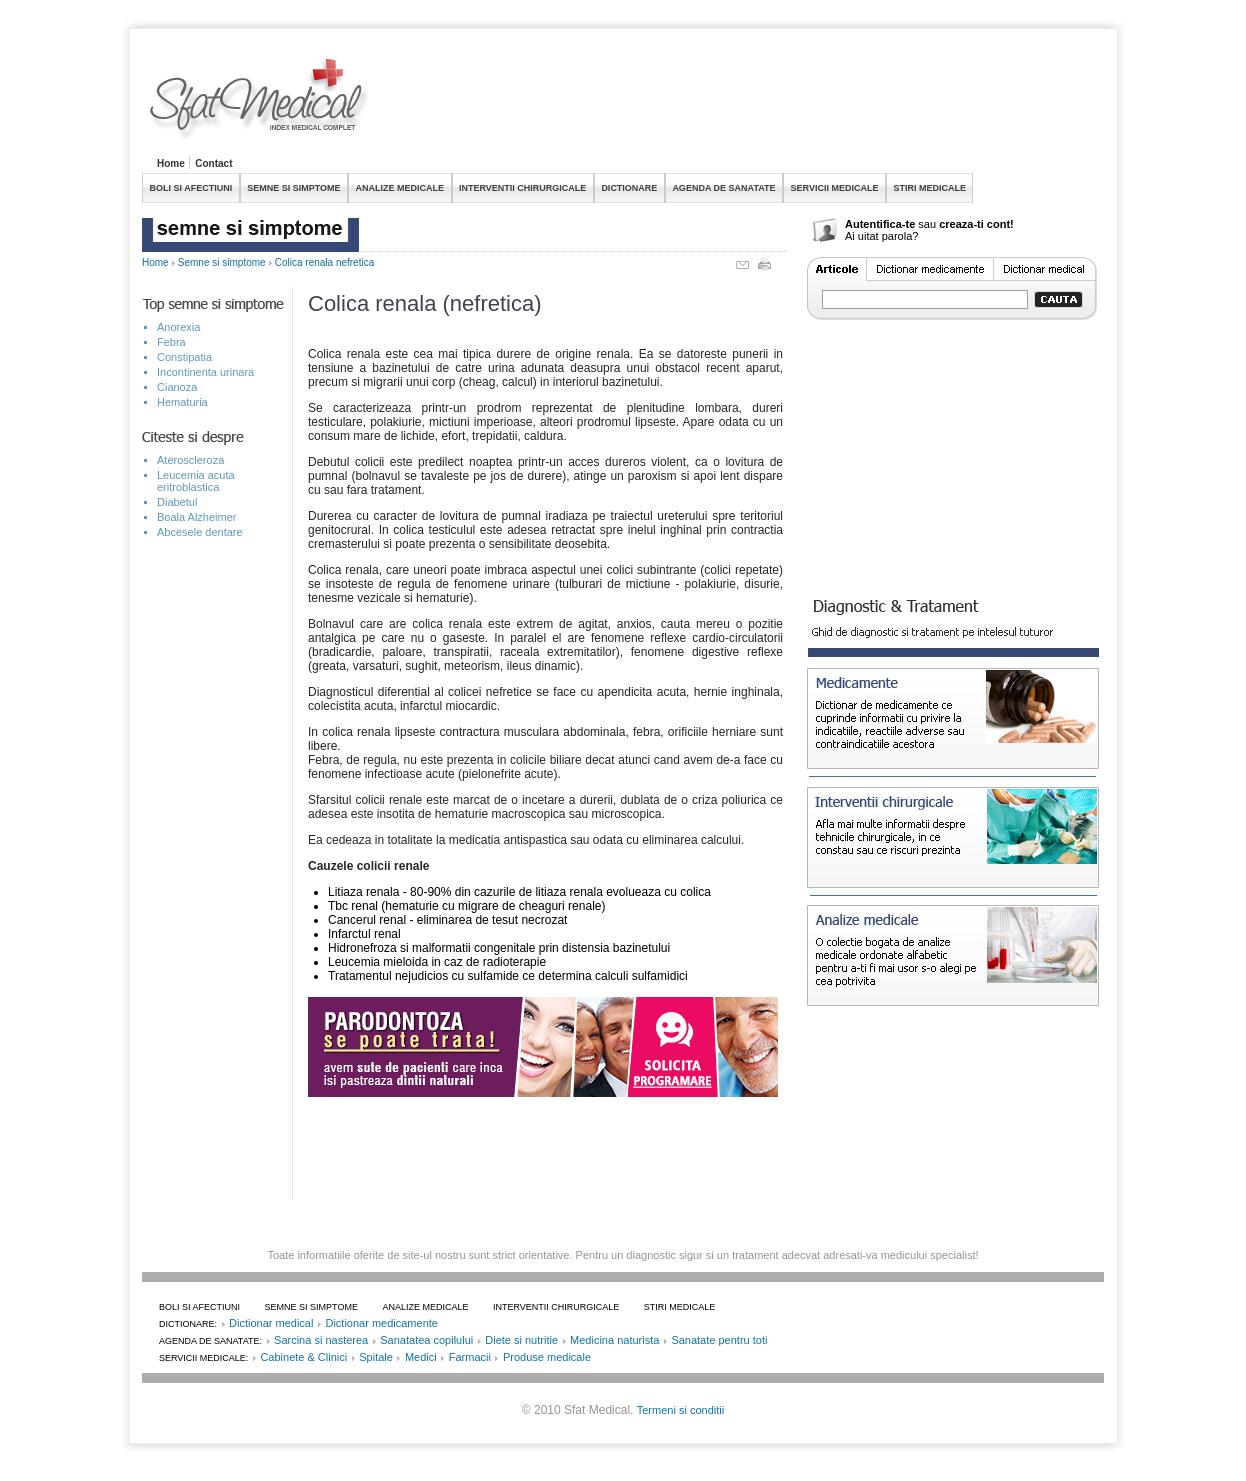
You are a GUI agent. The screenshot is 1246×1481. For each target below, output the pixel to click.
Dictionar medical (271, 1323)
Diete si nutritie (521, 1340)
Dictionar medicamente (381, 1323)
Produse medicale (547, 1357)
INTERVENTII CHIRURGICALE (522, 188)
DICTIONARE (629, 188)
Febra (171, 342)
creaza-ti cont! (976, 224)
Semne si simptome (222, 262)
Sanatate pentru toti (719, 1340)
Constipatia (184, 357)
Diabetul (177, 502)
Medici (421, 1357)
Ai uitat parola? (881, 236)
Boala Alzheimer (197, 517)
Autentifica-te (880, 224)
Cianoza (177, 387)
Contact (213, 163)
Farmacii (470, 1357)
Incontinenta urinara (205, 372)
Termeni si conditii (680, 1410)
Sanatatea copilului (426, 1340)
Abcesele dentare (200, 532)
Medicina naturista (614, 1340)
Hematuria (182, 402)
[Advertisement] (740, 104)
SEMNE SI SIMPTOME (293, 188)
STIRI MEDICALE (929, 188)
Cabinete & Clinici (303, 1357)
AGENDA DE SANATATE (723, 188)
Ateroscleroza (190, 460)
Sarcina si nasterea (321, 1340)
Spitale (376, 1357)
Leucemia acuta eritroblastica (196, 481)
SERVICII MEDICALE (835, 188)
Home (171, 163)
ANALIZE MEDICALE (400, 188)
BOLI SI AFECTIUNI (191, 188)
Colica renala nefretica (325, 262)
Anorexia (178, 327)
